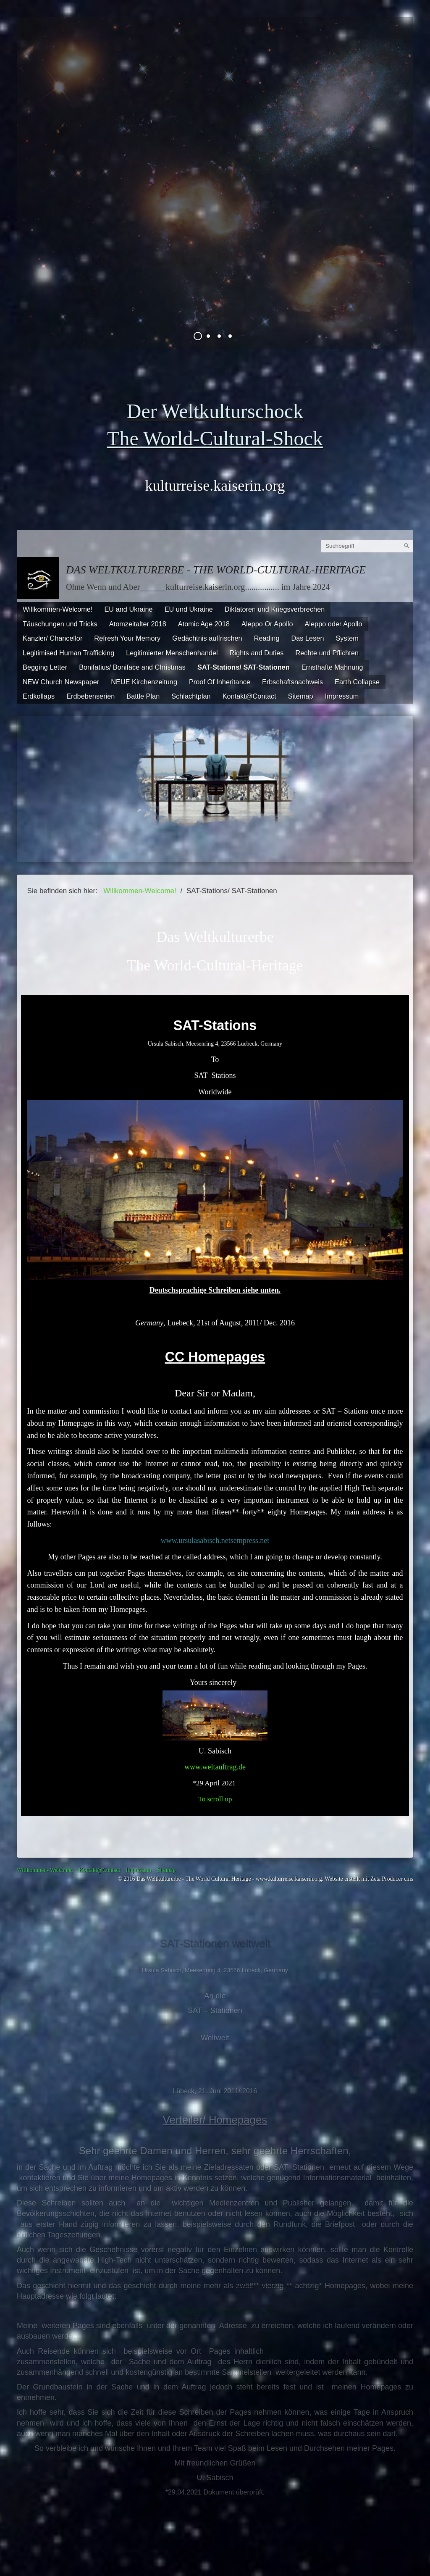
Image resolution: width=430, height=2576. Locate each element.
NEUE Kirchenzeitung (144, 682)
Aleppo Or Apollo (267, 624)
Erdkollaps (39, 696)
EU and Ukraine (128, 609)
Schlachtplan (190, 696)
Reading (267, 638)
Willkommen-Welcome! (57, 609)
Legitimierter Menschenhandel (172, 653)
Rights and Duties (257, 653)
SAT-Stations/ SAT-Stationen (243, 667)
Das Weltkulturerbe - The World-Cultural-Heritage (216, 570)
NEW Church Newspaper (61, 682)
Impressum (342, 696)
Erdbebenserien (90, 696)
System (347, 638)
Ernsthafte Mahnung (332, 667)
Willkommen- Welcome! (45, 1870)
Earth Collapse (357, 682)
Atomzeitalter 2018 (137, 624)
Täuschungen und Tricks (60, 624)
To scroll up (215, 1799)
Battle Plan (143, 696)
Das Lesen (307, 638)
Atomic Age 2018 (204, 624)
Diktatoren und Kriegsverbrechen (275, 609)
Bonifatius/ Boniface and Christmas (132, 667)
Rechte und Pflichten (327, 653)
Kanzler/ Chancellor (52, 638)
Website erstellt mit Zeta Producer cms (369, 1879)
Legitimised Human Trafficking (68, 653)
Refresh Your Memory (127, 638)
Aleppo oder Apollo (333, 624)
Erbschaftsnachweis (292, 682)
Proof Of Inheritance (219, 682)
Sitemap (300, 696)
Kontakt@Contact (249, 696)
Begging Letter (45, 667)
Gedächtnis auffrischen (207, 638)
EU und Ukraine (189, 609)
